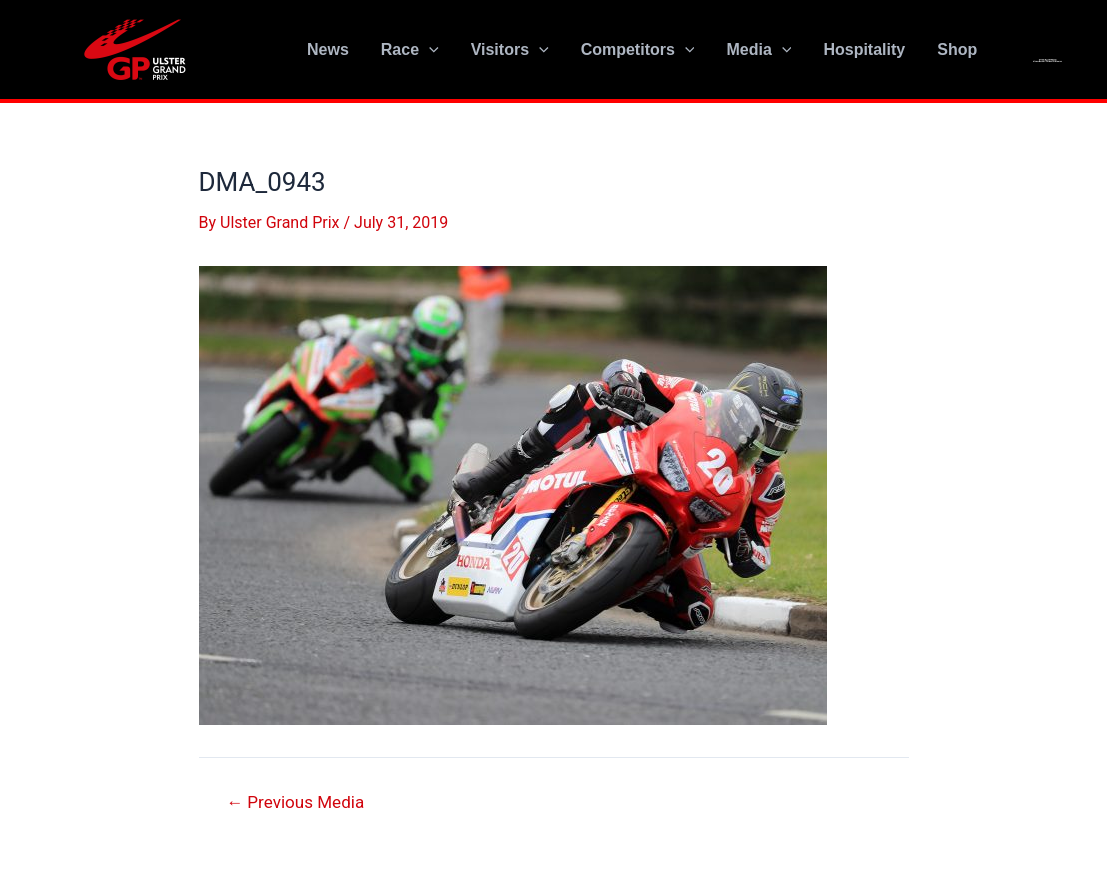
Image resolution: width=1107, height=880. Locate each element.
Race (410, 50)
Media (758, 50)
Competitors (638, 50)
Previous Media (295, 802)
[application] (429, 50)
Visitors (510, 50)
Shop (957, 49)
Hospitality (864, 49)
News (328, 49)
